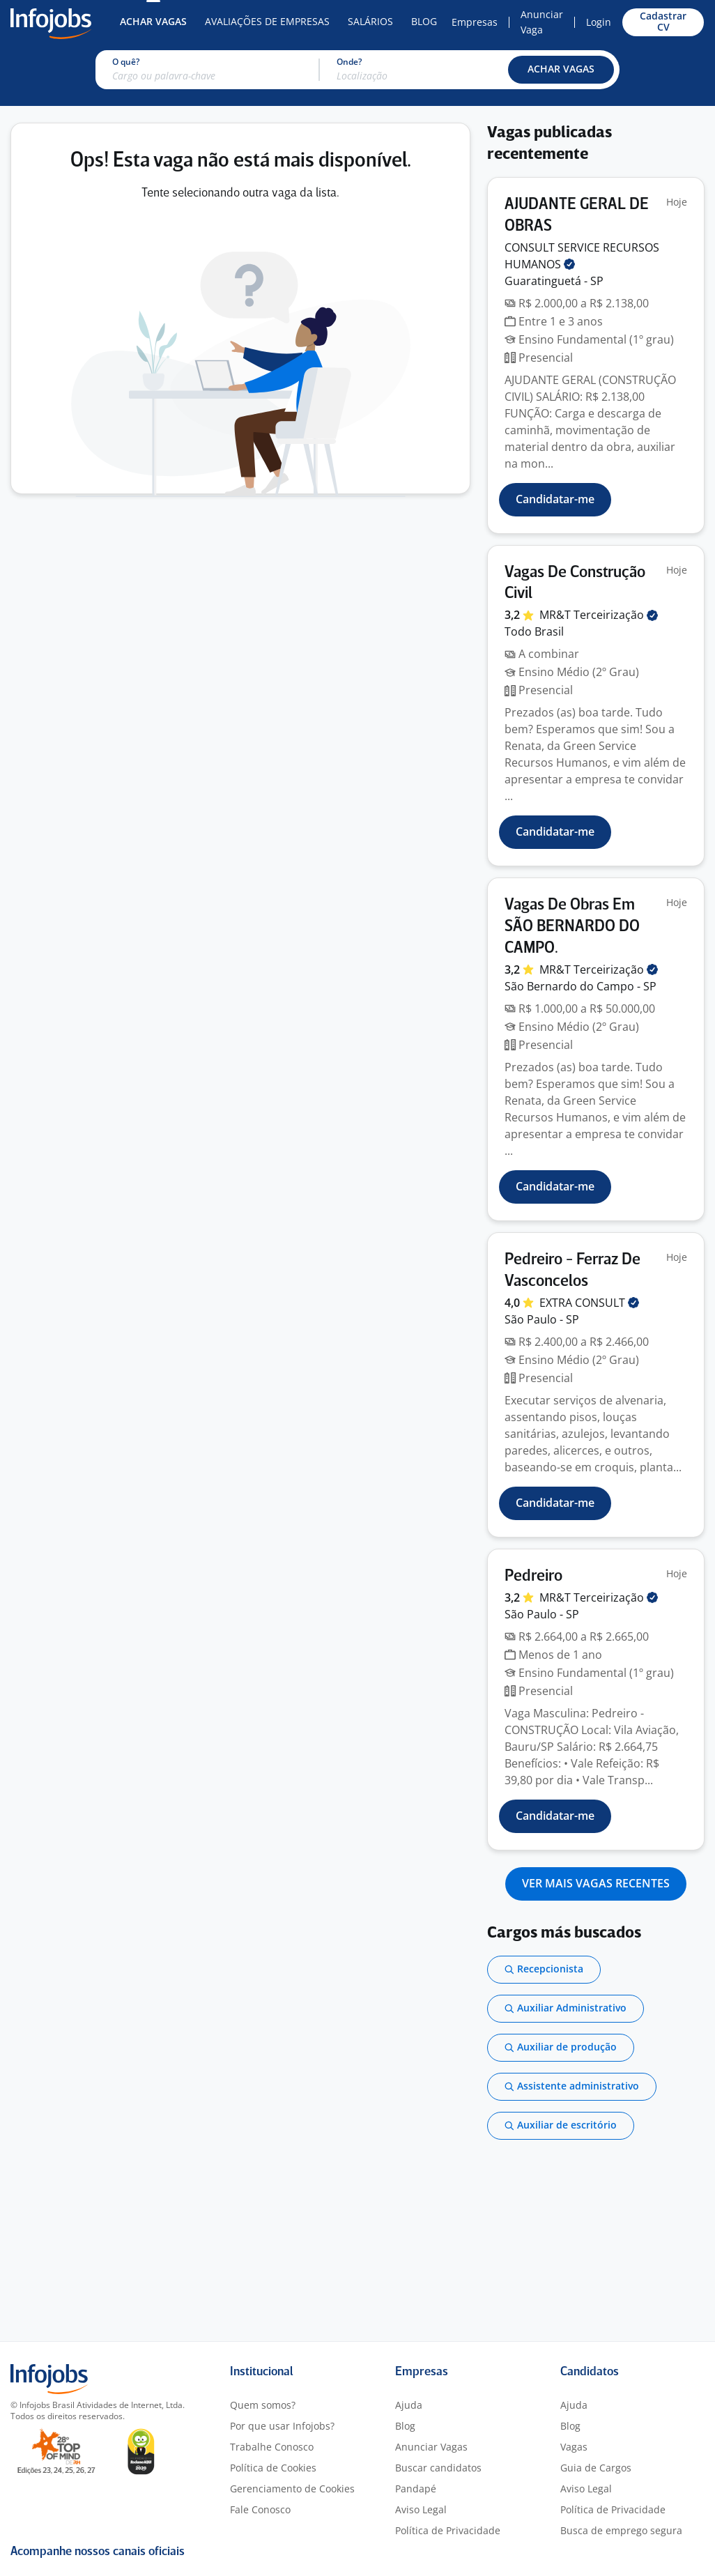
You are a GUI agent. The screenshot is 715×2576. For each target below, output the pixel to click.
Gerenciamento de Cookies (292, 2488)
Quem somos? (262, 2405)
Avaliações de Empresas (267, 21)
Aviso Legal (421, 2509)
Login (598, 22)
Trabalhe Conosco (272, 2446)
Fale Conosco (260, 2509)
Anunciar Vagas (431, 2446)
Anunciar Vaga (542, 22)
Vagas (573, 2446)
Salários (370, 21)
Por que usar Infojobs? (282, 2425)
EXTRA (589, 1302)
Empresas (475, 22)
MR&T (598, 614)
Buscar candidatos (438, 2467)
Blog (424, 21)
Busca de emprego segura (621, 2530)
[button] (561, 70)
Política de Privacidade (447, 2530)
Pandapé (415, 2488)
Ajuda (408, 2405)
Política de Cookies (273, 2467)
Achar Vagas (153, 21)
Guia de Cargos (595, 2467)
